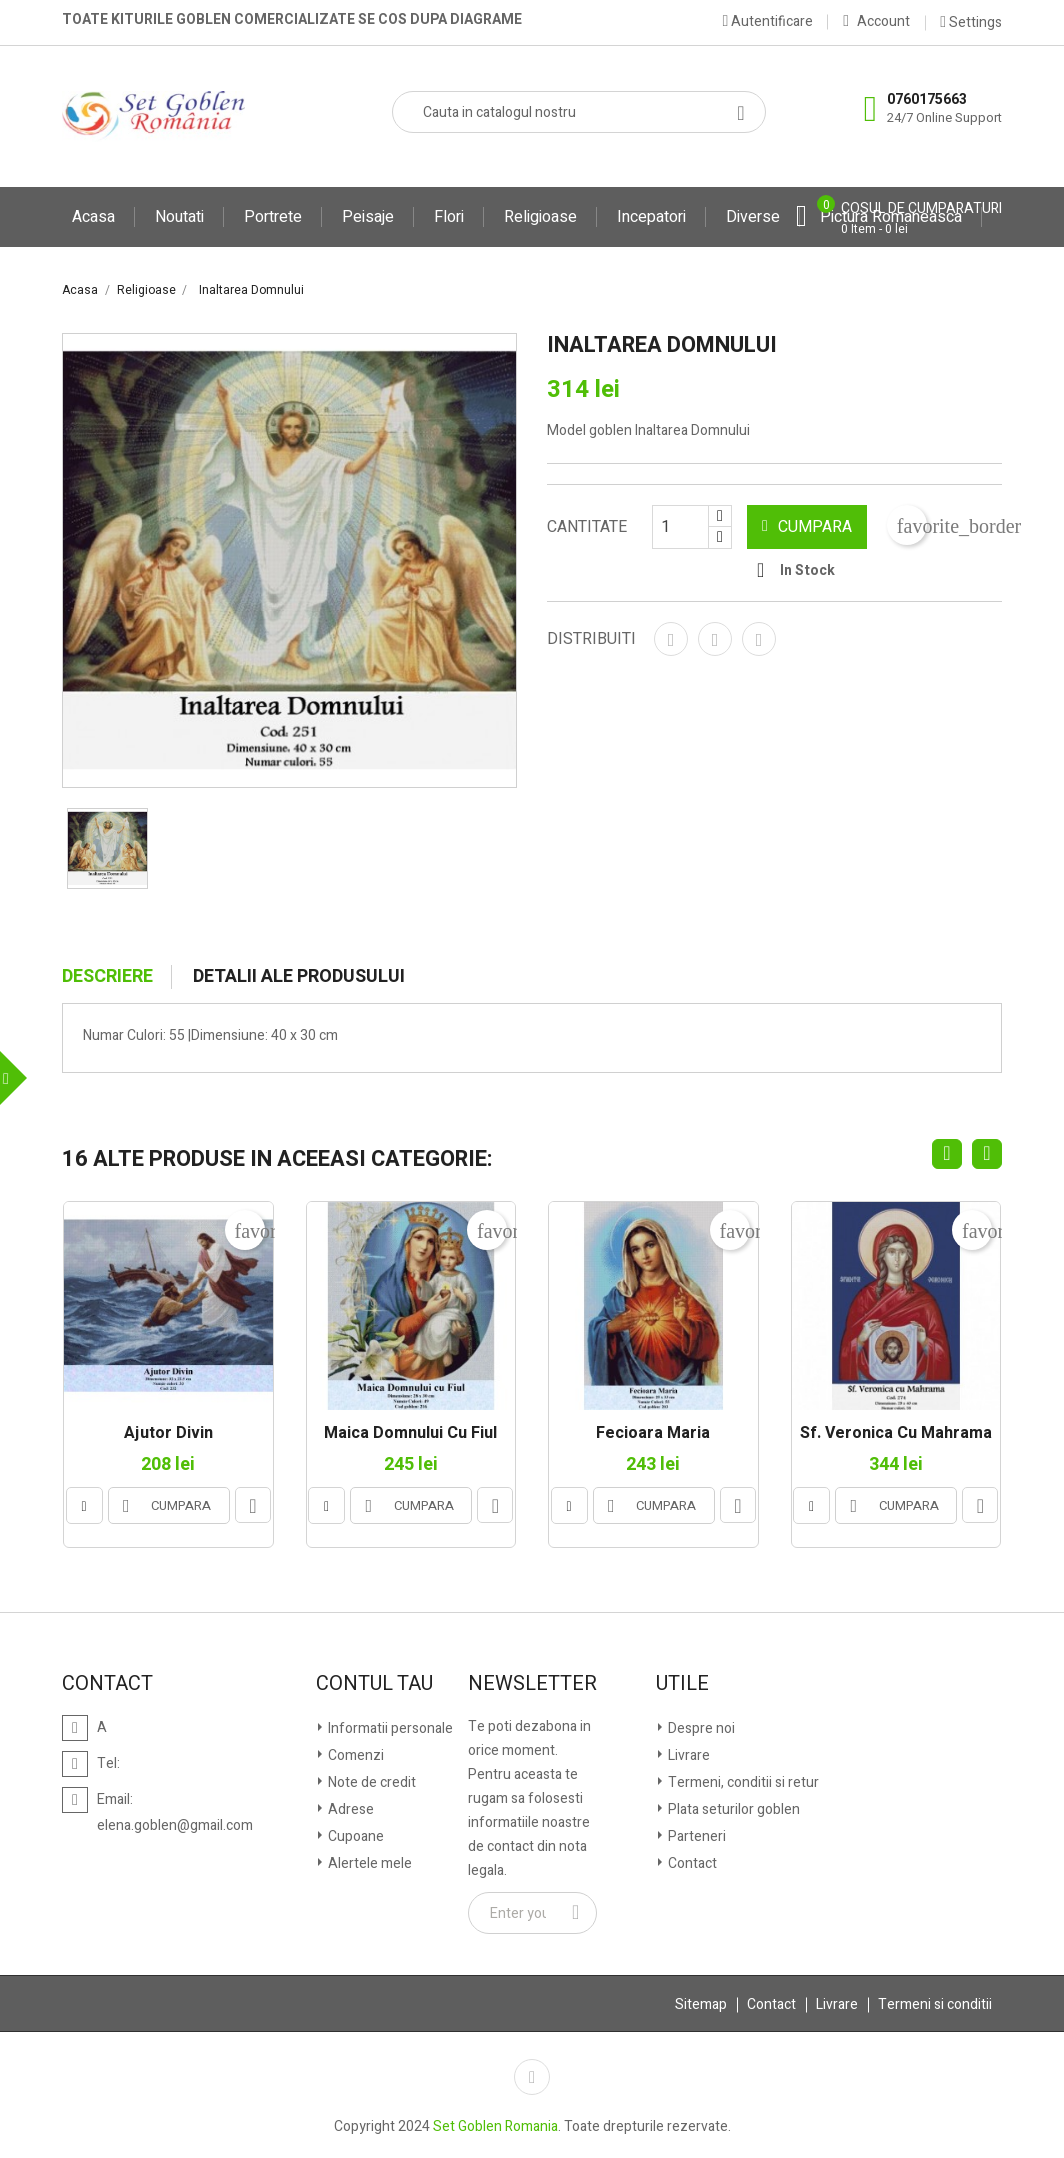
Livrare (687, 1754)
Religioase (540, 217)
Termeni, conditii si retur (742, 1781)
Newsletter (532, 1683)
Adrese (349, 1808)
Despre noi (700, 1727)
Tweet (715, 639)
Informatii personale (389, 1727)
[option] (107, 848)
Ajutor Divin (168, 1434)
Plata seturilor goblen (732, 1808)
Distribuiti (671, 639)
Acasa (93, 217)
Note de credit (370, 1781)
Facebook (532, 2076)
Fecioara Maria (653, 1434)
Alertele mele (368, 1862)
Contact (691, 1862)
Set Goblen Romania (495, 2125)
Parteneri (695, 1835)
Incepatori (651, 217)
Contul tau (374, 1683)
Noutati (179, 217)
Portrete (273, 217)
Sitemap (701, 2003)
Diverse (753, 217)
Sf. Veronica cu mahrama (896, 1434)
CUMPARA (807, 527)
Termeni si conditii (935, 2003)
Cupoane (354, 1835)
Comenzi (354, 1754)
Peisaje (368, 217)
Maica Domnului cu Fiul (410, 1434)
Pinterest (759, 639)
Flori (449, 217)
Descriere (107, 977)
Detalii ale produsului (299, 977)
